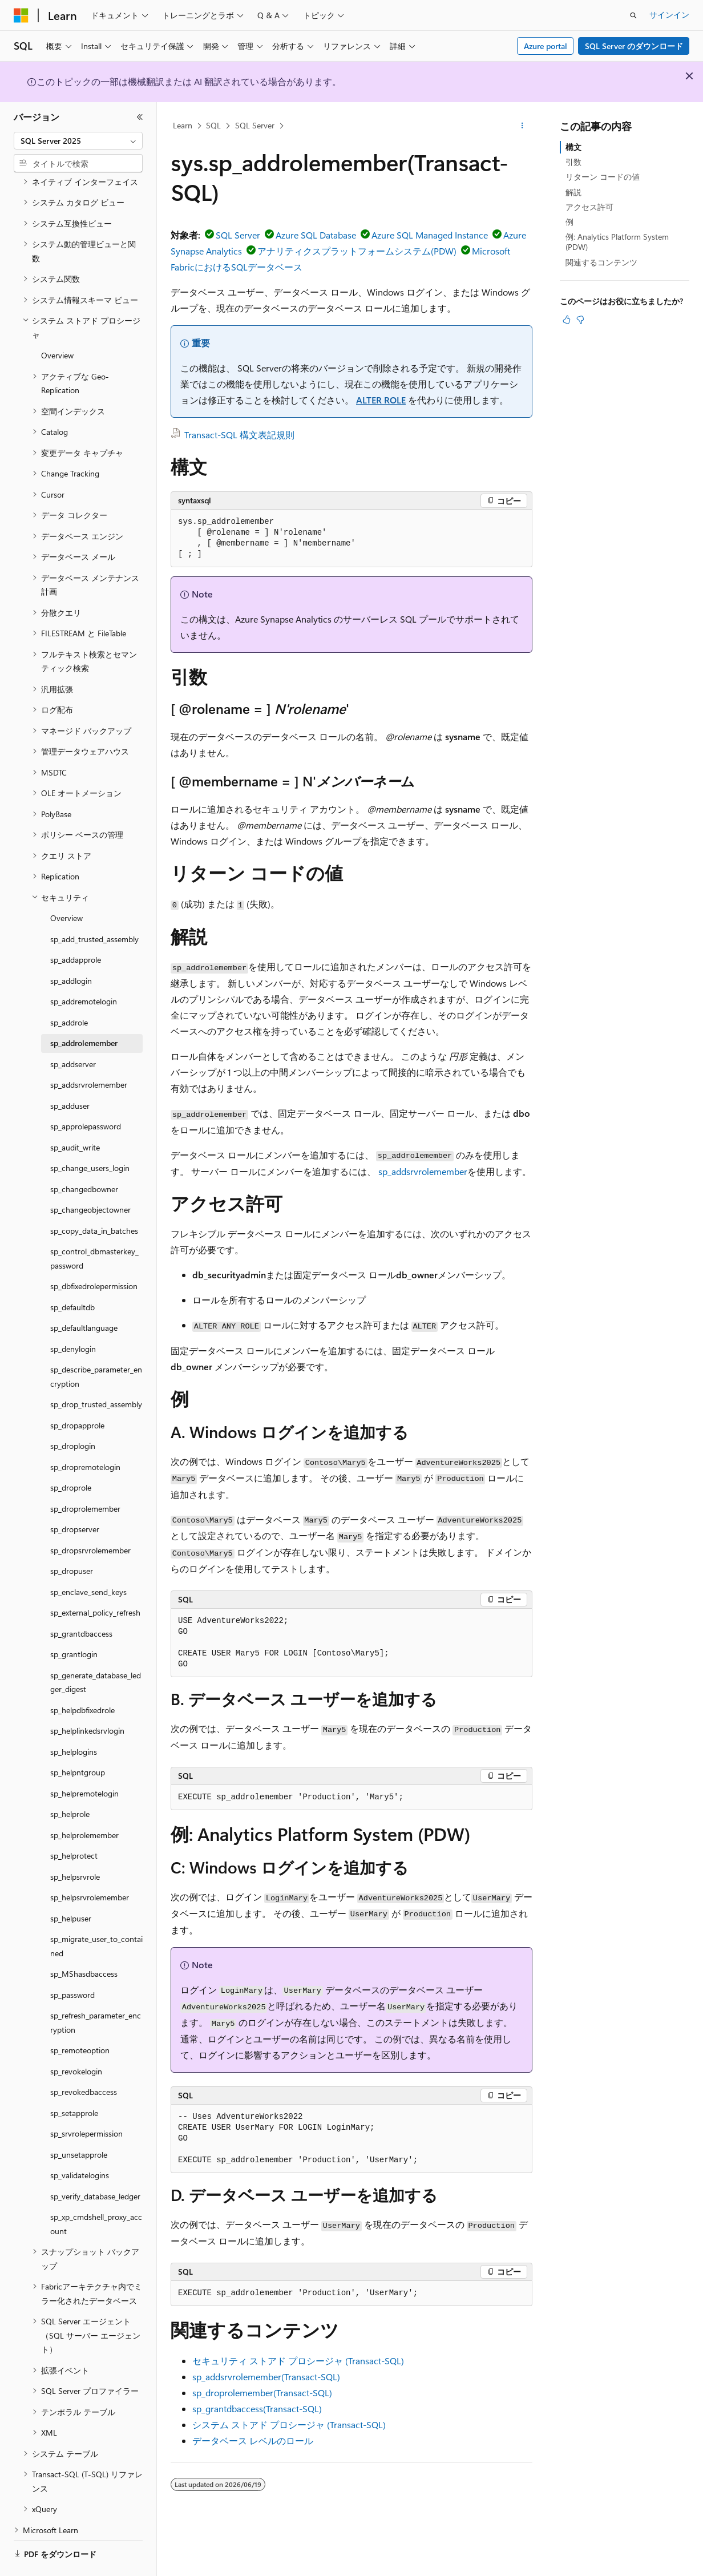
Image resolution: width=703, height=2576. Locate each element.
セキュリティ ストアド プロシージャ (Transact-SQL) (298, 2361)
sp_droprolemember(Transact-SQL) (262, 2393)
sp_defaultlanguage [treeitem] (84, 1296)
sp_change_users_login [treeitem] (90, 1136)
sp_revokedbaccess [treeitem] (83, 2060)
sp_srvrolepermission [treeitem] (86, 2102)
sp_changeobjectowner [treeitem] (90, 1178)
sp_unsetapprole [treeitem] (78, 2123)
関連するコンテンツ (601, 262)
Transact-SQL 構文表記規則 (239, 435)
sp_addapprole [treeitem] (75, 928)
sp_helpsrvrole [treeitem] (75, 1845)
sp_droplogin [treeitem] (72, 1414)
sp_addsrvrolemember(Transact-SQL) (266, 2377)
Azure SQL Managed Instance (429, 235)
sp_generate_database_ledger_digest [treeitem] (95, 1651)
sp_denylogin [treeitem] (73, 1317)
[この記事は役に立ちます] (566, 319)
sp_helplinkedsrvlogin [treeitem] (87, 1699)
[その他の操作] (522, 126)
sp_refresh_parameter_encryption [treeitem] (95, 1991)
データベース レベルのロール (252, 2440)
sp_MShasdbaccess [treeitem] (84, 1942)
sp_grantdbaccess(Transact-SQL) (257, 2409)
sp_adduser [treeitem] (70, 1074)
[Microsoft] (21, 15)
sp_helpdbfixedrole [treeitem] (82, 1678)
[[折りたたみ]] (140, 117)
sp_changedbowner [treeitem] (84, 1157)
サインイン (669, 14)
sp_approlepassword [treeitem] (85, 1094)
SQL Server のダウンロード (634, 46)
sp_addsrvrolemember (422, 1171)
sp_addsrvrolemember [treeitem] (88, 1053)
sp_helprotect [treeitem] (74, 1824)
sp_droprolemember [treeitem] (85, 1477)
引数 (573, 161)
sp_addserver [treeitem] (73, 1032)
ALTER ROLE (381, 400)
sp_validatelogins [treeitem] (79, 2143)
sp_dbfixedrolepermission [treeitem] (94, 1254)
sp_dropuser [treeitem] (71, 1539)
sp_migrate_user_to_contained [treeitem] (96, 1914)
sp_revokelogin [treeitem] (76, 2039)
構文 (573, 147)
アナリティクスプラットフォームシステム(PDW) (356, 251)
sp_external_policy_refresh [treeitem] (95, 1581)
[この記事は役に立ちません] (580, 319)
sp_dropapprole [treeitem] (77, 1393)
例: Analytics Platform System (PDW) (617, 241)
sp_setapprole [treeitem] (74, 2081)
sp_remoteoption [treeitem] (80, 2018)
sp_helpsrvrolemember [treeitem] (89, 1865)
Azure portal (545, 46)
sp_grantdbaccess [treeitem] (81, 1602)
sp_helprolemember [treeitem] (84, 1803)
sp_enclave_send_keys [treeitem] (88, 1560)
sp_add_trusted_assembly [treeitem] (94, 907)
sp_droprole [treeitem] (70, 1456)
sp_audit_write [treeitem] (75, 1116)
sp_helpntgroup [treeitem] (77, 1740)
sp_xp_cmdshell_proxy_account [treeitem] (96, 2192)
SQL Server (254, 125)
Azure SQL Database (316, 235)
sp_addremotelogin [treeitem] (83, 969)
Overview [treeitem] (57, 323)
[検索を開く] (633, 15)
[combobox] (78, 141)
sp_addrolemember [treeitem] (84, 1011)
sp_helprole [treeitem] (70, 1782)
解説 (573, 192)
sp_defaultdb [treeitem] (72, 1275)
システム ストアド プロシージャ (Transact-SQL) (289, 2424)
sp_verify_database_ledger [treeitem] (95, 2164)
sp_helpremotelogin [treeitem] (84, 1762)
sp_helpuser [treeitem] (70, 1886)
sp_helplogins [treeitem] (73, 1720)
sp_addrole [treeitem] (69, 991)
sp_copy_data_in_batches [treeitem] (94, 1199)
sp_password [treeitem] (72, 1963)
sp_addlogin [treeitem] (71, 949)
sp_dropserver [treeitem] (74, 1497)
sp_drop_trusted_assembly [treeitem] (96, 1372)
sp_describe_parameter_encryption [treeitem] (96, 1345)
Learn (182, 125)
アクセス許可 (589, 206)
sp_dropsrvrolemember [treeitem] (90, 1518)
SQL (213, 125)
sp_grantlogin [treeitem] (74, 1622)
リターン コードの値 (602, 176)
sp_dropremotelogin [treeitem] (85, 1435)
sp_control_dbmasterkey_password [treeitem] (94, 1226)
